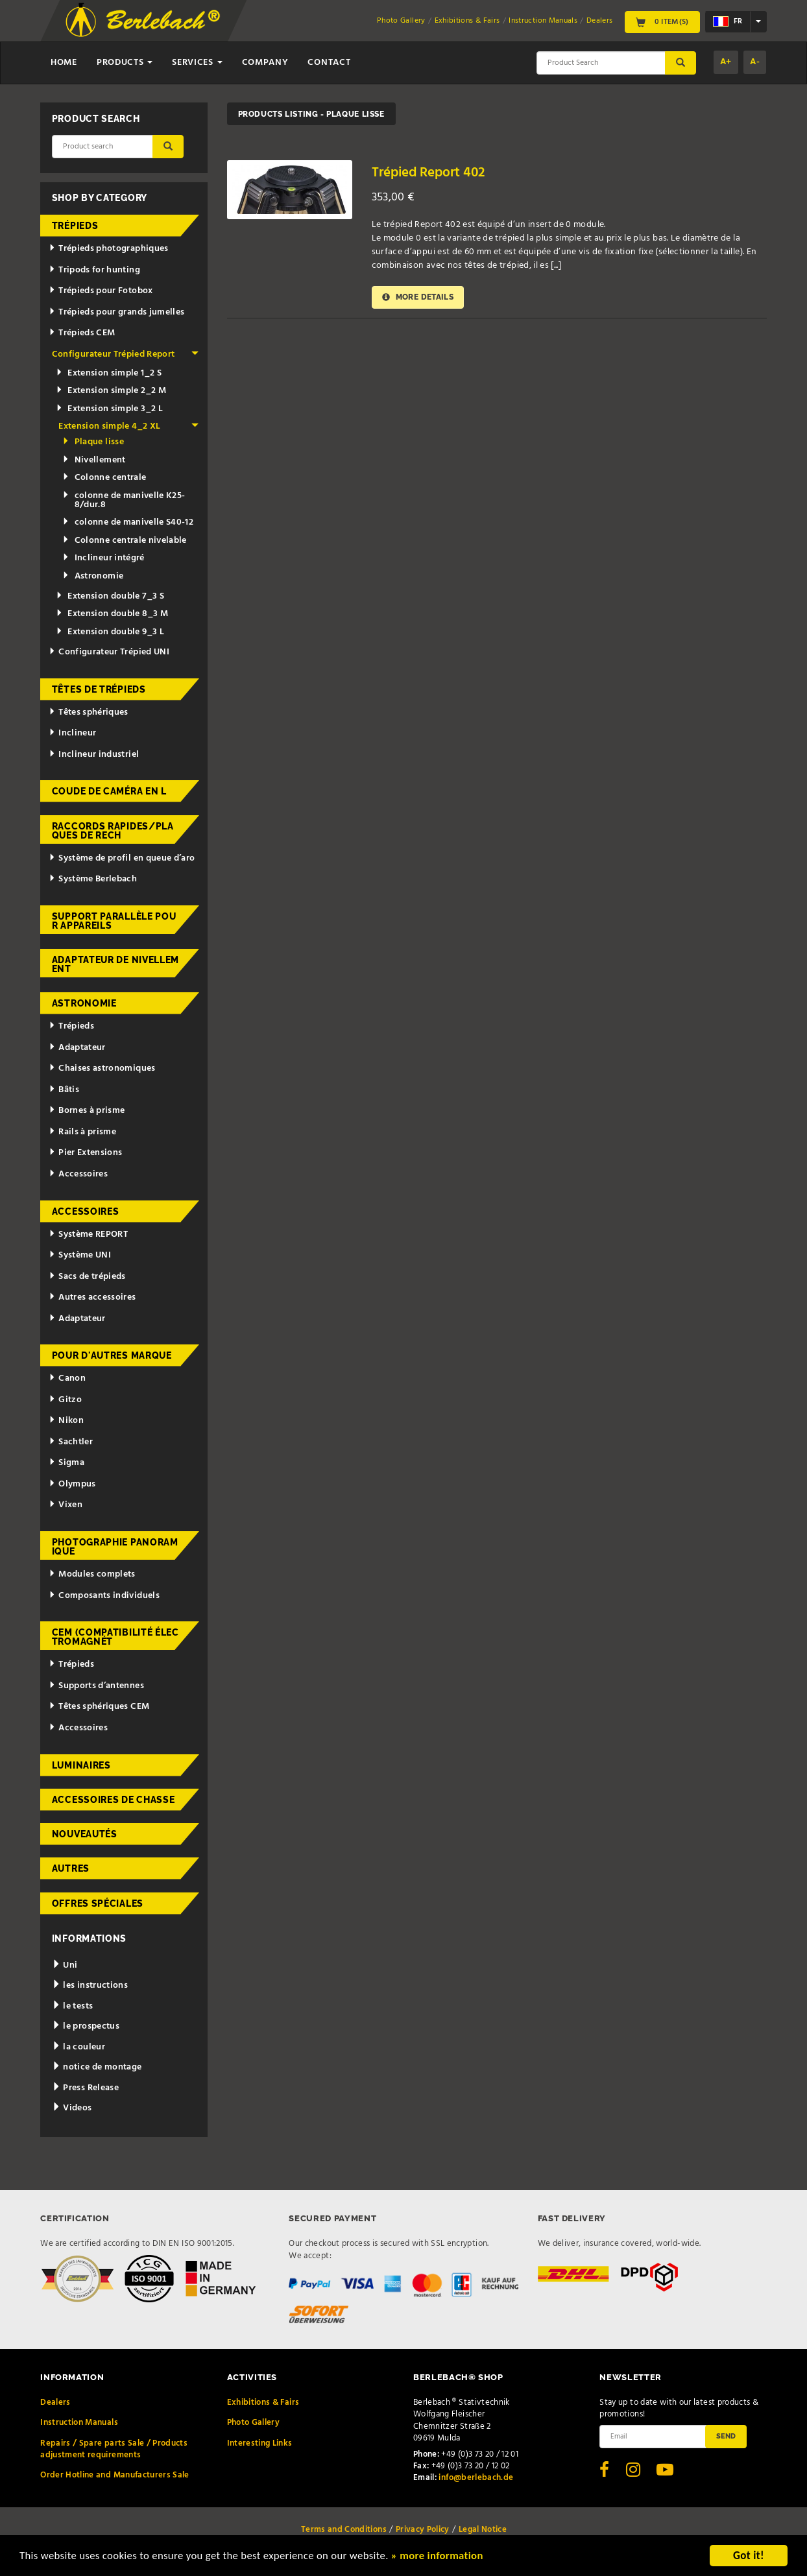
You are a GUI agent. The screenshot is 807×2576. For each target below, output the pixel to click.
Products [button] (124, 62)
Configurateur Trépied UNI (109, 652)
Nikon (66, 1420)
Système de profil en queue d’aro (122, 858)
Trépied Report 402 (428, 173)
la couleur (78, 2047)
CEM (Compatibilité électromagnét (115, 1637)
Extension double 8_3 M (112, 613)
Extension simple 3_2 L (109, 408)
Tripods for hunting (94, 270)
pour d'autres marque (112, 1355)
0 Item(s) (662, 22)
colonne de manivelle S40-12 (127, 522)
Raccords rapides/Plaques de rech (113, 831)
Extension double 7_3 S (110, 596)
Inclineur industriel (94, 754)
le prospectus (85, 2026)
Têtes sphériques (88, 712)
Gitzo (65, 1399)
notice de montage (97, 2067)
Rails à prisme (82, 1132)
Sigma (66, 1462)
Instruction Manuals (543, 20)
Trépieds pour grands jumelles (116, 312)
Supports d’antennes (96, 1685)
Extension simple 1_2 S (109, 373)
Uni (65, 1965)
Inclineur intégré (103, 558)
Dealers (599, 20)
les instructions (90, 1985)
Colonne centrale (104, 477)
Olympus (72, 1484)
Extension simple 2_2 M (111, 390)
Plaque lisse (93, 442)
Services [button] (197, 62)
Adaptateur (77, 1047)
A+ (726, 61)
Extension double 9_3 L (110, 632)
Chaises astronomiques (102, 1068)
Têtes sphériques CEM (99, 1706)
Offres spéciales (97, 1903)
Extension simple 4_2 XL (128, 426)
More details (418, 297)
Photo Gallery (401, 20)
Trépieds (75, 226)
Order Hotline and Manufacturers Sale (114, 2475)
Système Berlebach (93, 879)
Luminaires (81, 1765)
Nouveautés (84, 1834)
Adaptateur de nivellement (115, 964)
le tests (72, 2006)
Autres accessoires (92, 1297)
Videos (72, 2108)
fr (727, 21)
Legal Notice (483, 2529)
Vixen (65, 1504)
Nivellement (93, 460)
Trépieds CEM (82, 333)
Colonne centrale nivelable (124, 540)
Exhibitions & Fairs (467, 20)
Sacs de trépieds (87, 1276)
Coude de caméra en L (109, 791)
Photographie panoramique (115, 1546)
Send (726, 2435)
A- (755, 61)
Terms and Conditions (344, 2529)
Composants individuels (104, 1595)
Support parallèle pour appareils (114, 921)
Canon (67, 1378)
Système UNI (80, 1255)
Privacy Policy (423, 2529)
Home (64, 62)
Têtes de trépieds (99, 689)
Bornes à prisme (87, 1110)
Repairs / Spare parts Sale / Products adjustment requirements (113, 2449)
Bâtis (64, 1089)
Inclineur (72, 733)
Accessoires (78, 1174)
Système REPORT (88, 1234)
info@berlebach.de (476, 2478)
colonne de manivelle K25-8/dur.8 (123, 500)
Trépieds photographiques (108, 248)
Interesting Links (260, 2443)
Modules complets (92, 1574)
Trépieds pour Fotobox (100, 290)
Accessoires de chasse (113, 1800)
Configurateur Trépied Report (125, 354)
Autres (71, 1868)
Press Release (85, 2088)
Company (265, 62)
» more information (444, 2557)
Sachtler (71, 1442)
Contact (328, 62)
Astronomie (92, 576)
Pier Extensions (85, 1152)
